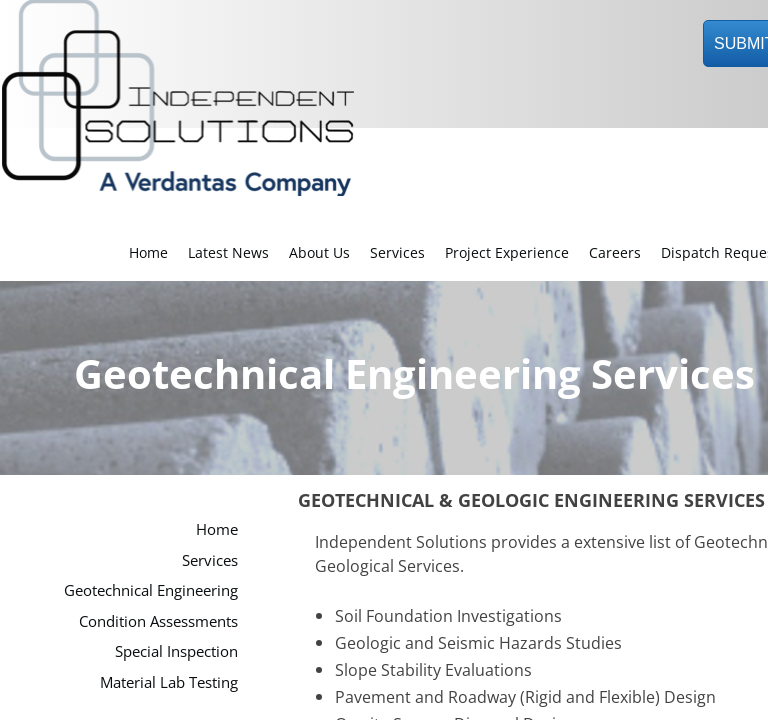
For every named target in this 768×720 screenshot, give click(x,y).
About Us (319, 252)
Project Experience (507, 252)
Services (397, 252)
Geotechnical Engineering (151, 590)
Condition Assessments (158, 621)
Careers (615, 252)
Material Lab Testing (169, 682)
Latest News (228, 252)
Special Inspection (176, 651)
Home (148, 252)
